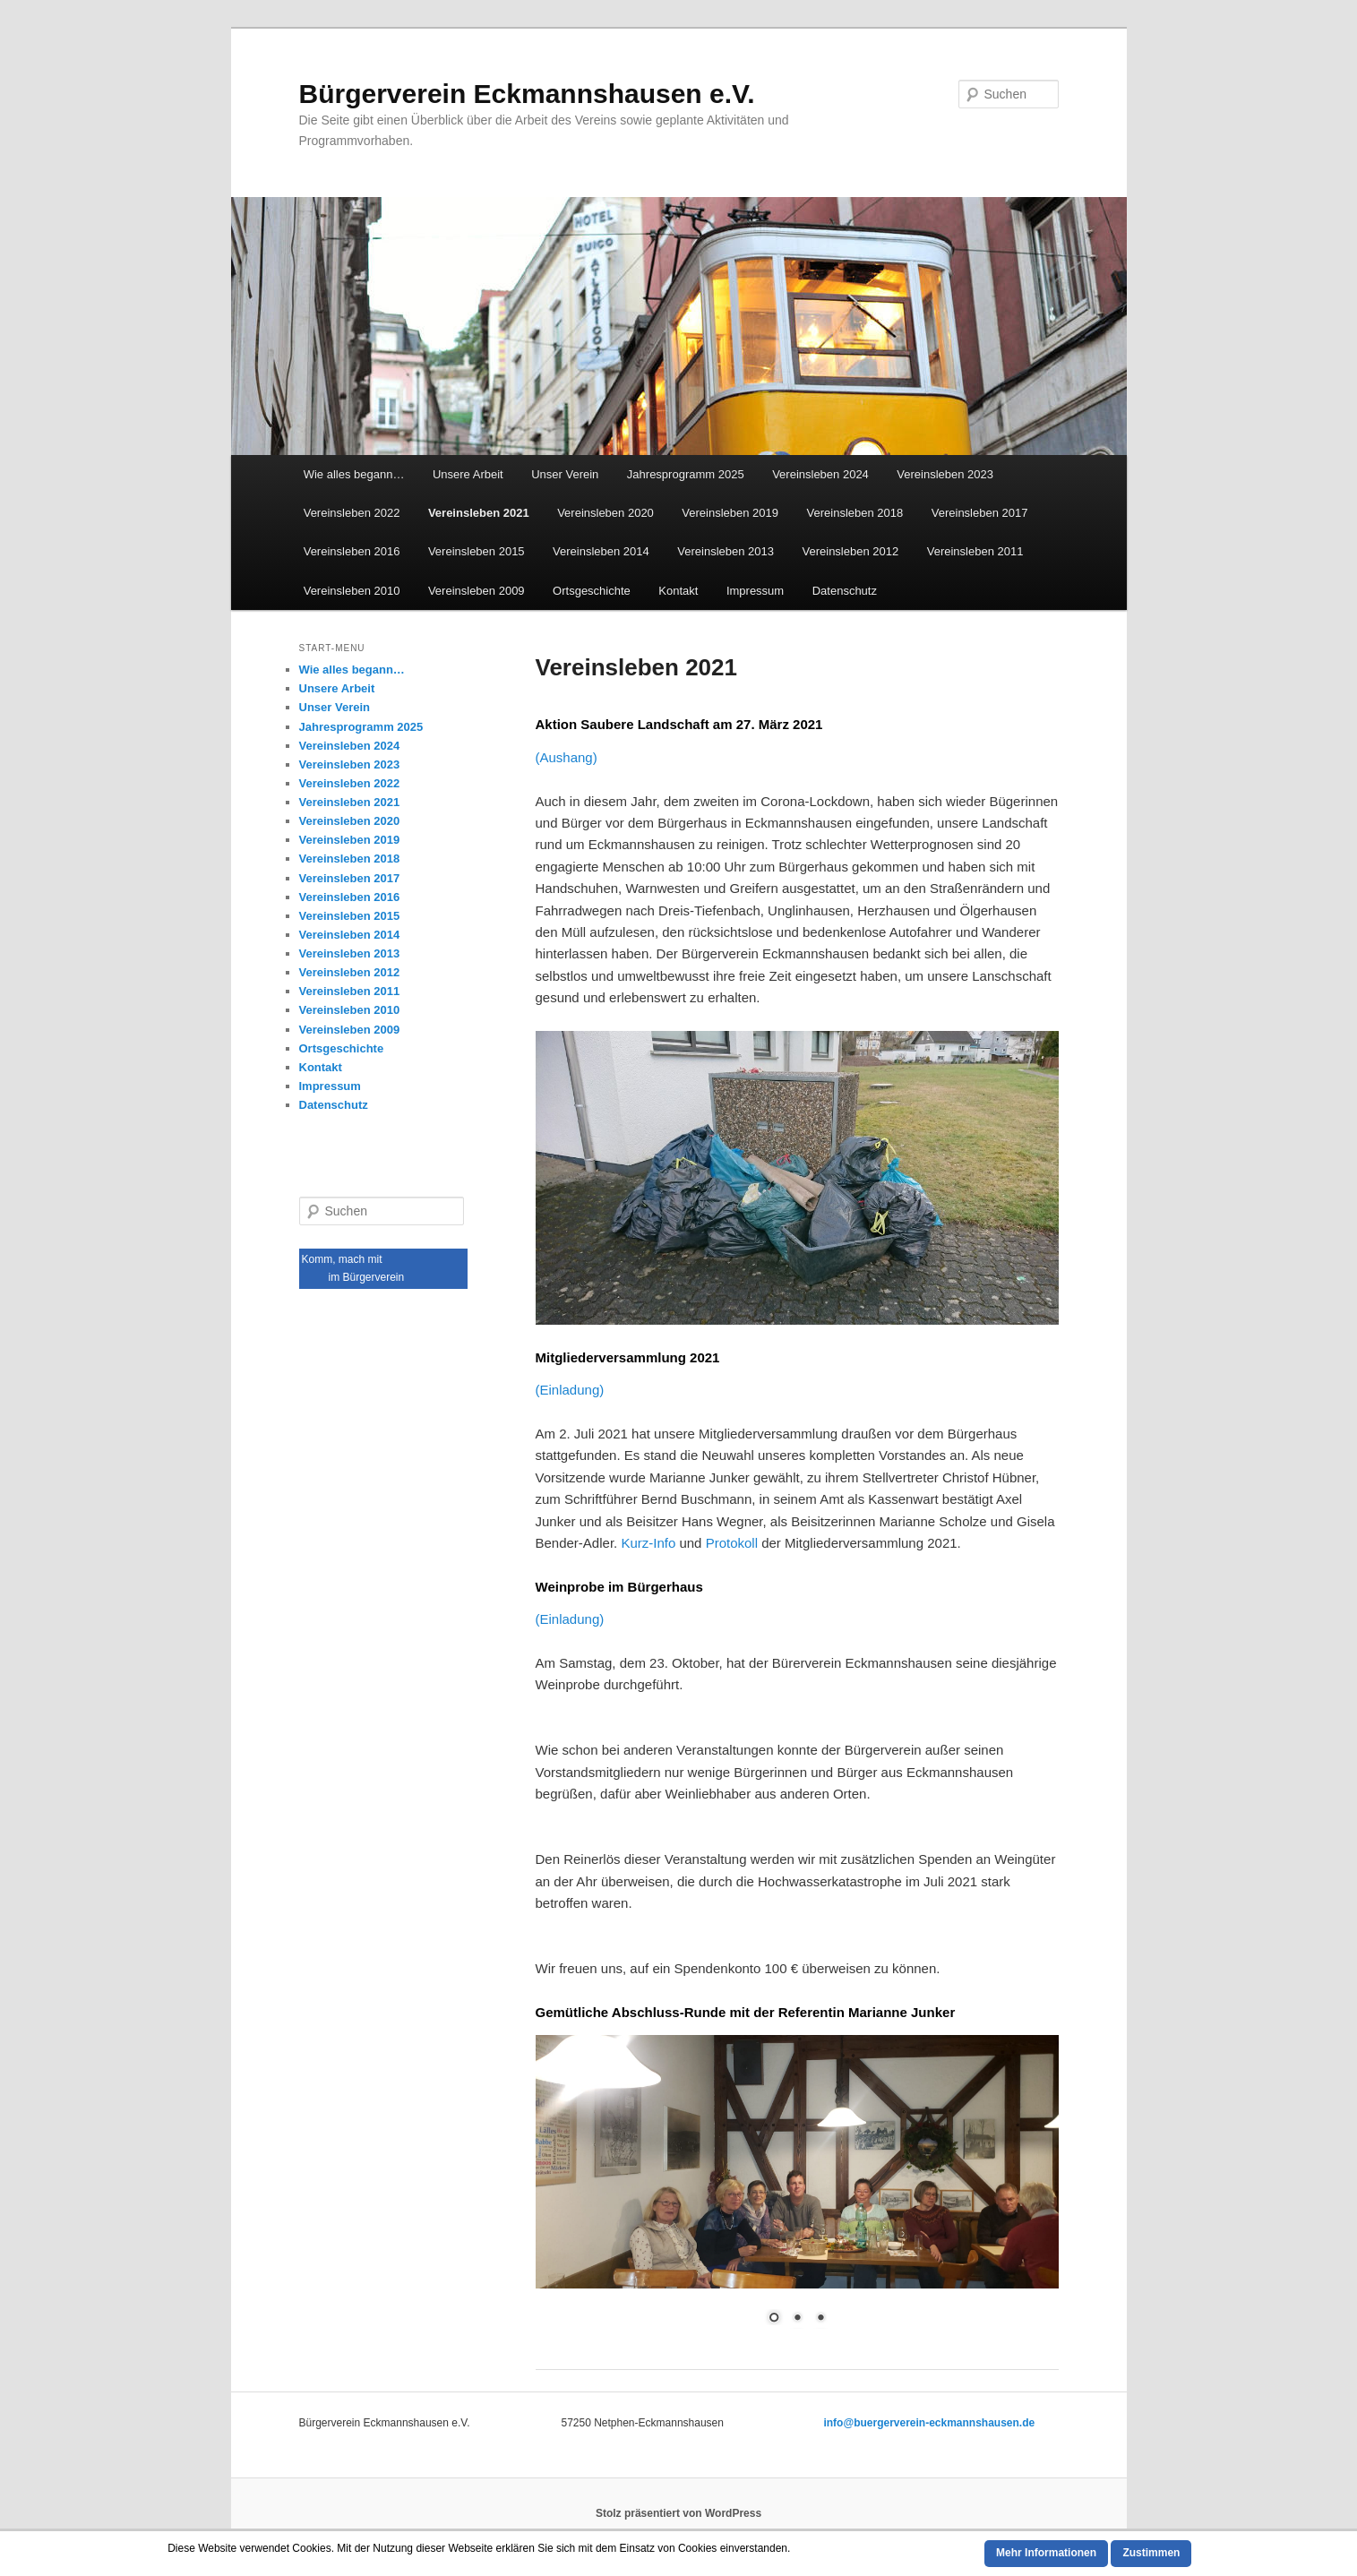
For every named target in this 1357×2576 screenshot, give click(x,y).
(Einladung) (570, 1389)
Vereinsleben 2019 (730, 512)
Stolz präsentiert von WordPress (678, 2513)
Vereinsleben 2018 (855, 512)
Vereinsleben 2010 (352, 590)
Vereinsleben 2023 (945, 474)
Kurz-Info (650, 1542)
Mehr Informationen (1046, 2552)
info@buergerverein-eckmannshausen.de (929, 2423)
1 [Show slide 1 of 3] (774, 2319)
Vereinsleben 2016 (352, 551)
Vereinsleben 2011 (975, 551)
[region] (797, 2191)
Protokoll (732, 1542)
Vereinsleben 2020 (605, 512)
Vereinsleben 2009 (476, 590)
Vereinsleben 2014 (601, 551)
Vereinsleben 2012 (851, 551)
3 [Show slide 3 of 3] (820, 2319)
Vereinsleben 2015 (476, 551)
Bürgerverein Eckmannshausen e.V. (527, 93)
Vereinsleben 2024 (820, 474)
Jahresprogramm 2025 (685, 474)
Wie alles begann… (354, 474)
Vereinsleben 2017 (980, 512)
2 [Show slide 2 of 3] (797, 2319)
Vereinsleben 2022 (352, 512)
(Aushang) (566, 757)
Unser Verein (564, 474)
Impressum (755, 590)
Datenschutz (844, 590)
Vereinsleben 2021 (478, 512)
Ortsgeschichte (592, 590)
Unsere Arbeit (468, 474)
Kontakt (678, 590)
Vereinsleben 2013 (725, 551)
